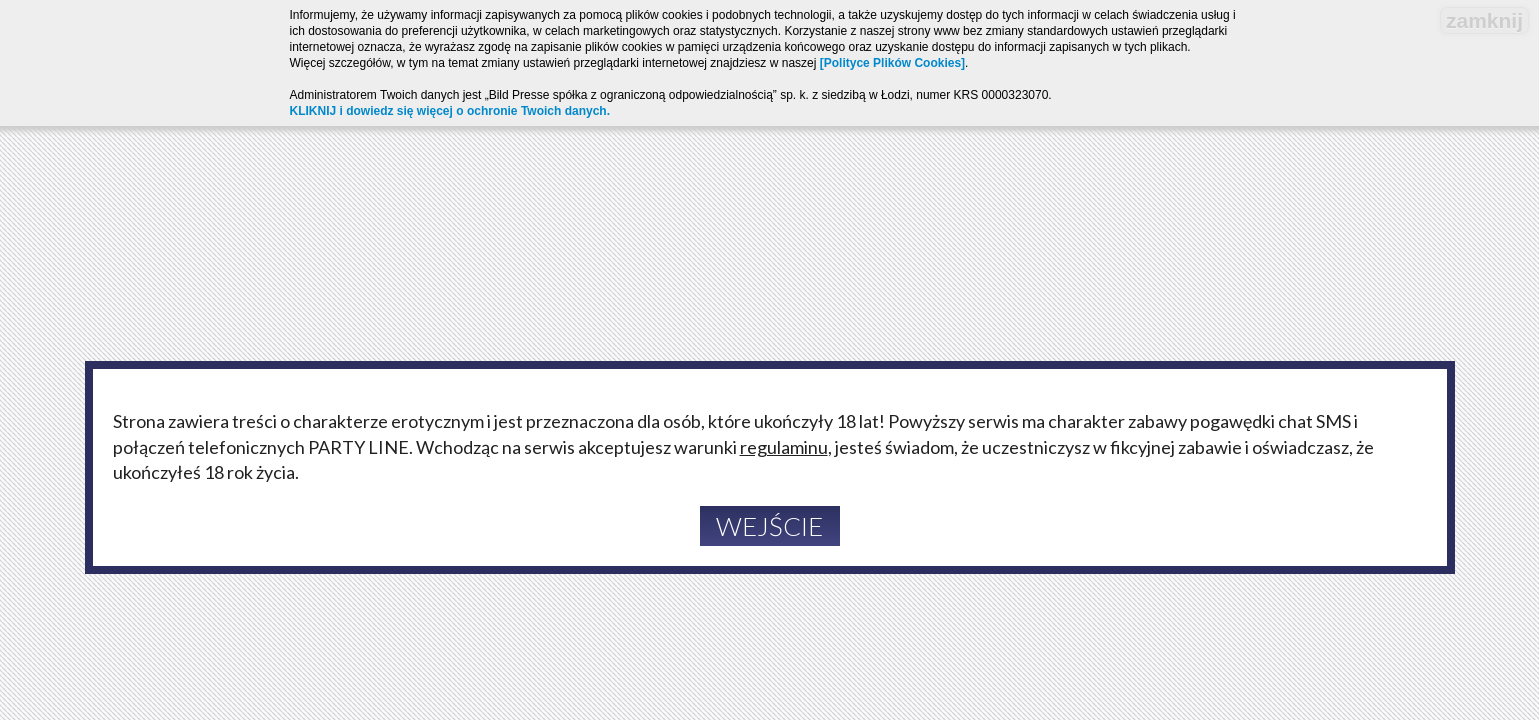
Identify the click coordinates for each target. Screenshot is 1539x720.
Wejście (769, 526)
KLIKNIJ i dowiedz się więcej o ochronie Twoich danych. (450, 111)
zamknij (1484, 20)
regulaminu (784, 447)
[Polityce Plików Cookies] (892, 63)
